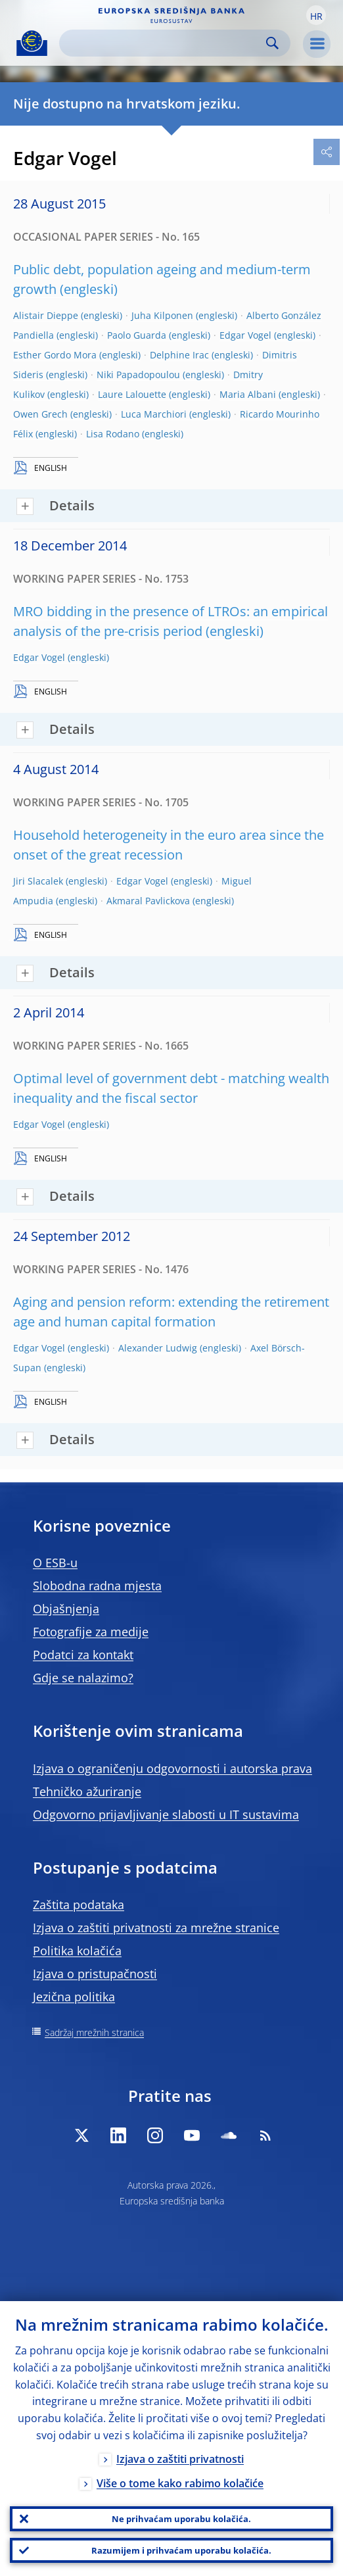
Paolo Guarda (136, 335)
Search (272, 43)
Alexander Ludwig (157, 1348)
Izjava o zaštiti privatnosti (180, 2459)
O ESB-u (55, 1562)
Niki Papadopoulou (138, 374)
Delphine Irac (179, 355)
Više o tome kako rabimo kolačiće (180, 2483)
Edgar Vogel (245, 335)
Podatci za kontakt (83, 1655)
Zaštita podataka (78, 1904)
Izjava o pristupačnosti (95, 1973)
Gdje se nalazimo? (83, 1678)
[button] (316, 15)
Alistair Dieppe (45, 315)
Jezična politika (74, 1997)
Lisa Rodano (112, 433)
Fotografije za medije (91, 1632)
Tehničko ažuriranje (87, 1791)
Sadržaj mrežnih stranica (94, 2032)
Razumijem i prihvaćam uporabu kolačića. (181, 2550)
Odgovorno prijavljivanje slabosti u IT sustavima (166, 1814)
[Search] (164, 43)
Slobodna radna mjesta (97, 1585)
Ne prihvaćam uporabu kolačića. (181, 2519)
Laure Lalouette (132, 394)
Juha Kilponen (162, 315)
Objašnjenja (66, 1608)
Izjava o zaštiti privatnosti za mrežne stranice (156, 1927)
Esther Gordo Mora (55, 355)
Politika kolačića (77, 1950)
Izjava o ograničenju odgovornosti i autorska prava (172, 1768)
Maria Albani (247, 394)
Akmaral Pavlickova (148, 900)
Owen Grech (40, 414)
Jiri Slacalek (38, 881)
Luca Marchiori (154, 414)
